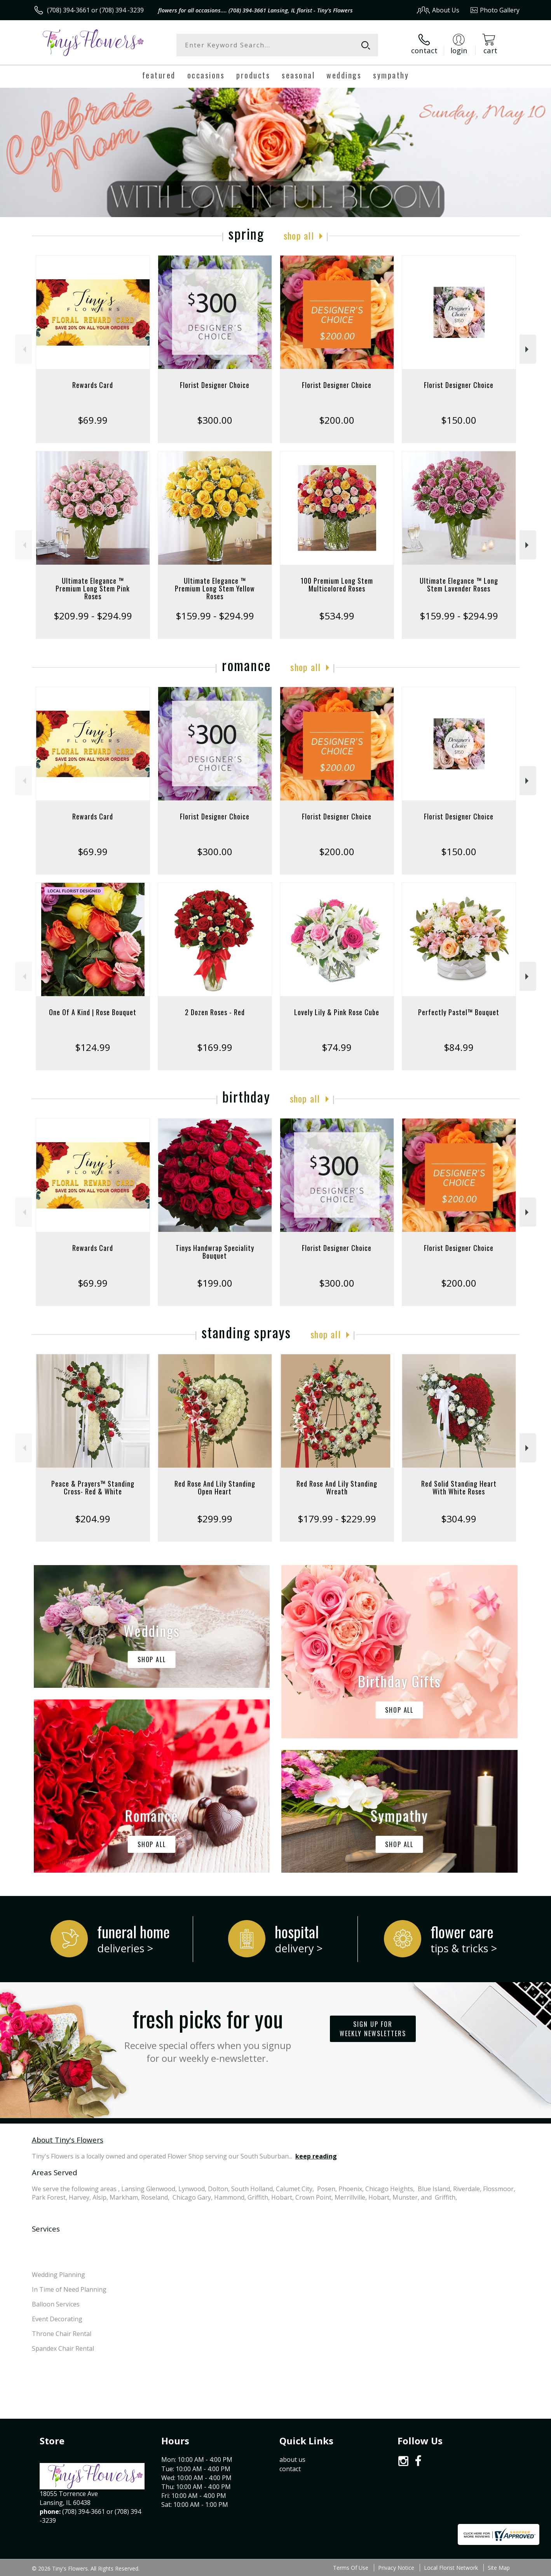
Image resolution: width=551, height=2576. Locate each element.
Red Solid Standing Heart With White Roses (459, 1487)
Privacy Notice (396, 2567)
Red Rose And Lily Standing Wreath (336, 1487)
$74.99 (337, 1047)
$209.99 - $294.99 (93, 615)
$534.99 (336, 615)
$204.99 (92, 1518)
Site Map (499, 2567)
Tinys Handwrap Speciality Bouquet (215, 1252)
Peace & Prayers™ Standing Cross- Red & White (92, 1487)
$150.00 (458, 420)
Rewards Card (92, 385)
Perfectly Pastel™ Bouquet (458, 1012)
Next (528, 349)
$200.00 (336, 420)
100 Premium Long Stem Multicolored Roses (337, 584)
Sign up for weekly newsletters (373, 2028)
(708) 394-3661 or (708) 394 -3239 (95, 10)
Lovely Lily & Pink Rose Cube (336, 1012)
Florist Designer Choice (214, 385)
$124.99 (92, 1047)
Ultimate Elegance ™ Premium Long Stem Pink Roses (93, 588)
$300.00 (214, 420)
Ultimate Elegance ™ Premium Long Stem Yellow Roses (215, 588)
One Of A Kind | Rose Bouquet (92, 1012)
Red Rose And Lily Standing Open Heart (214, 1487)
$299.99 (214, 1518)
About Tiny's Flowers (67, 2140)
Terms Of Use (350, 2567)
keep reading (316, 2156)
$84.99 (459, 1047)
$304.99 (458, 1518)
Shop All (299, 235)
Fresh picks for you (207, 2033)
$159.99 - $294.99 (215, 615)
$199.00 (214, 1283)
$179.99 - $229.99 (337, 1518)
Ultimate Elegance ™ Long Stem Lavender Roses (459, 584)
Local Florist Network (451, 2567)
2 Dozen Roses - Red (215, 1012)
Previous (23, 349)
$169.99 (214, 1047)
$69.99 (93, 420)
